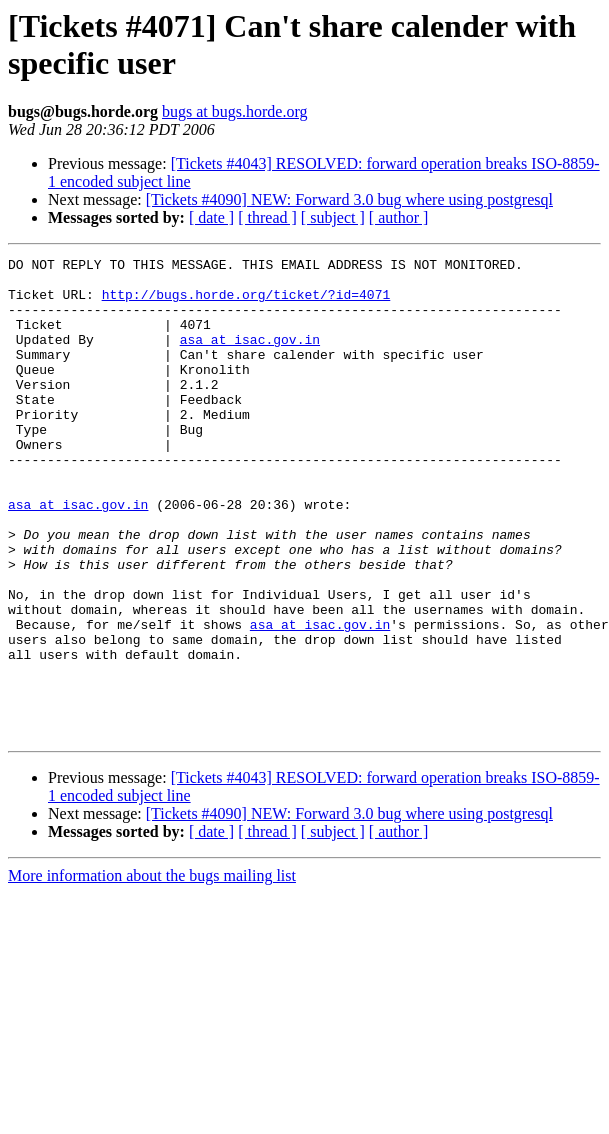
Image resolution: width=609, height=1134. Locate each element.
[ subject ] (333, 217)
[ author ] (399, 217)
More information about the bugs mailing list (152, 971)
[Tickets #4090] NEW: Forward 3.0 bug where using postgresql (349, 199)
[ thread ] (267, 217)
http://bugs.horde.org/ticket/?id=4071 (246, 303)
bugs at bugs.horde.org (234, 111)
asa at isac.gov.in (250, 357)
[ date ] (211, 217)
